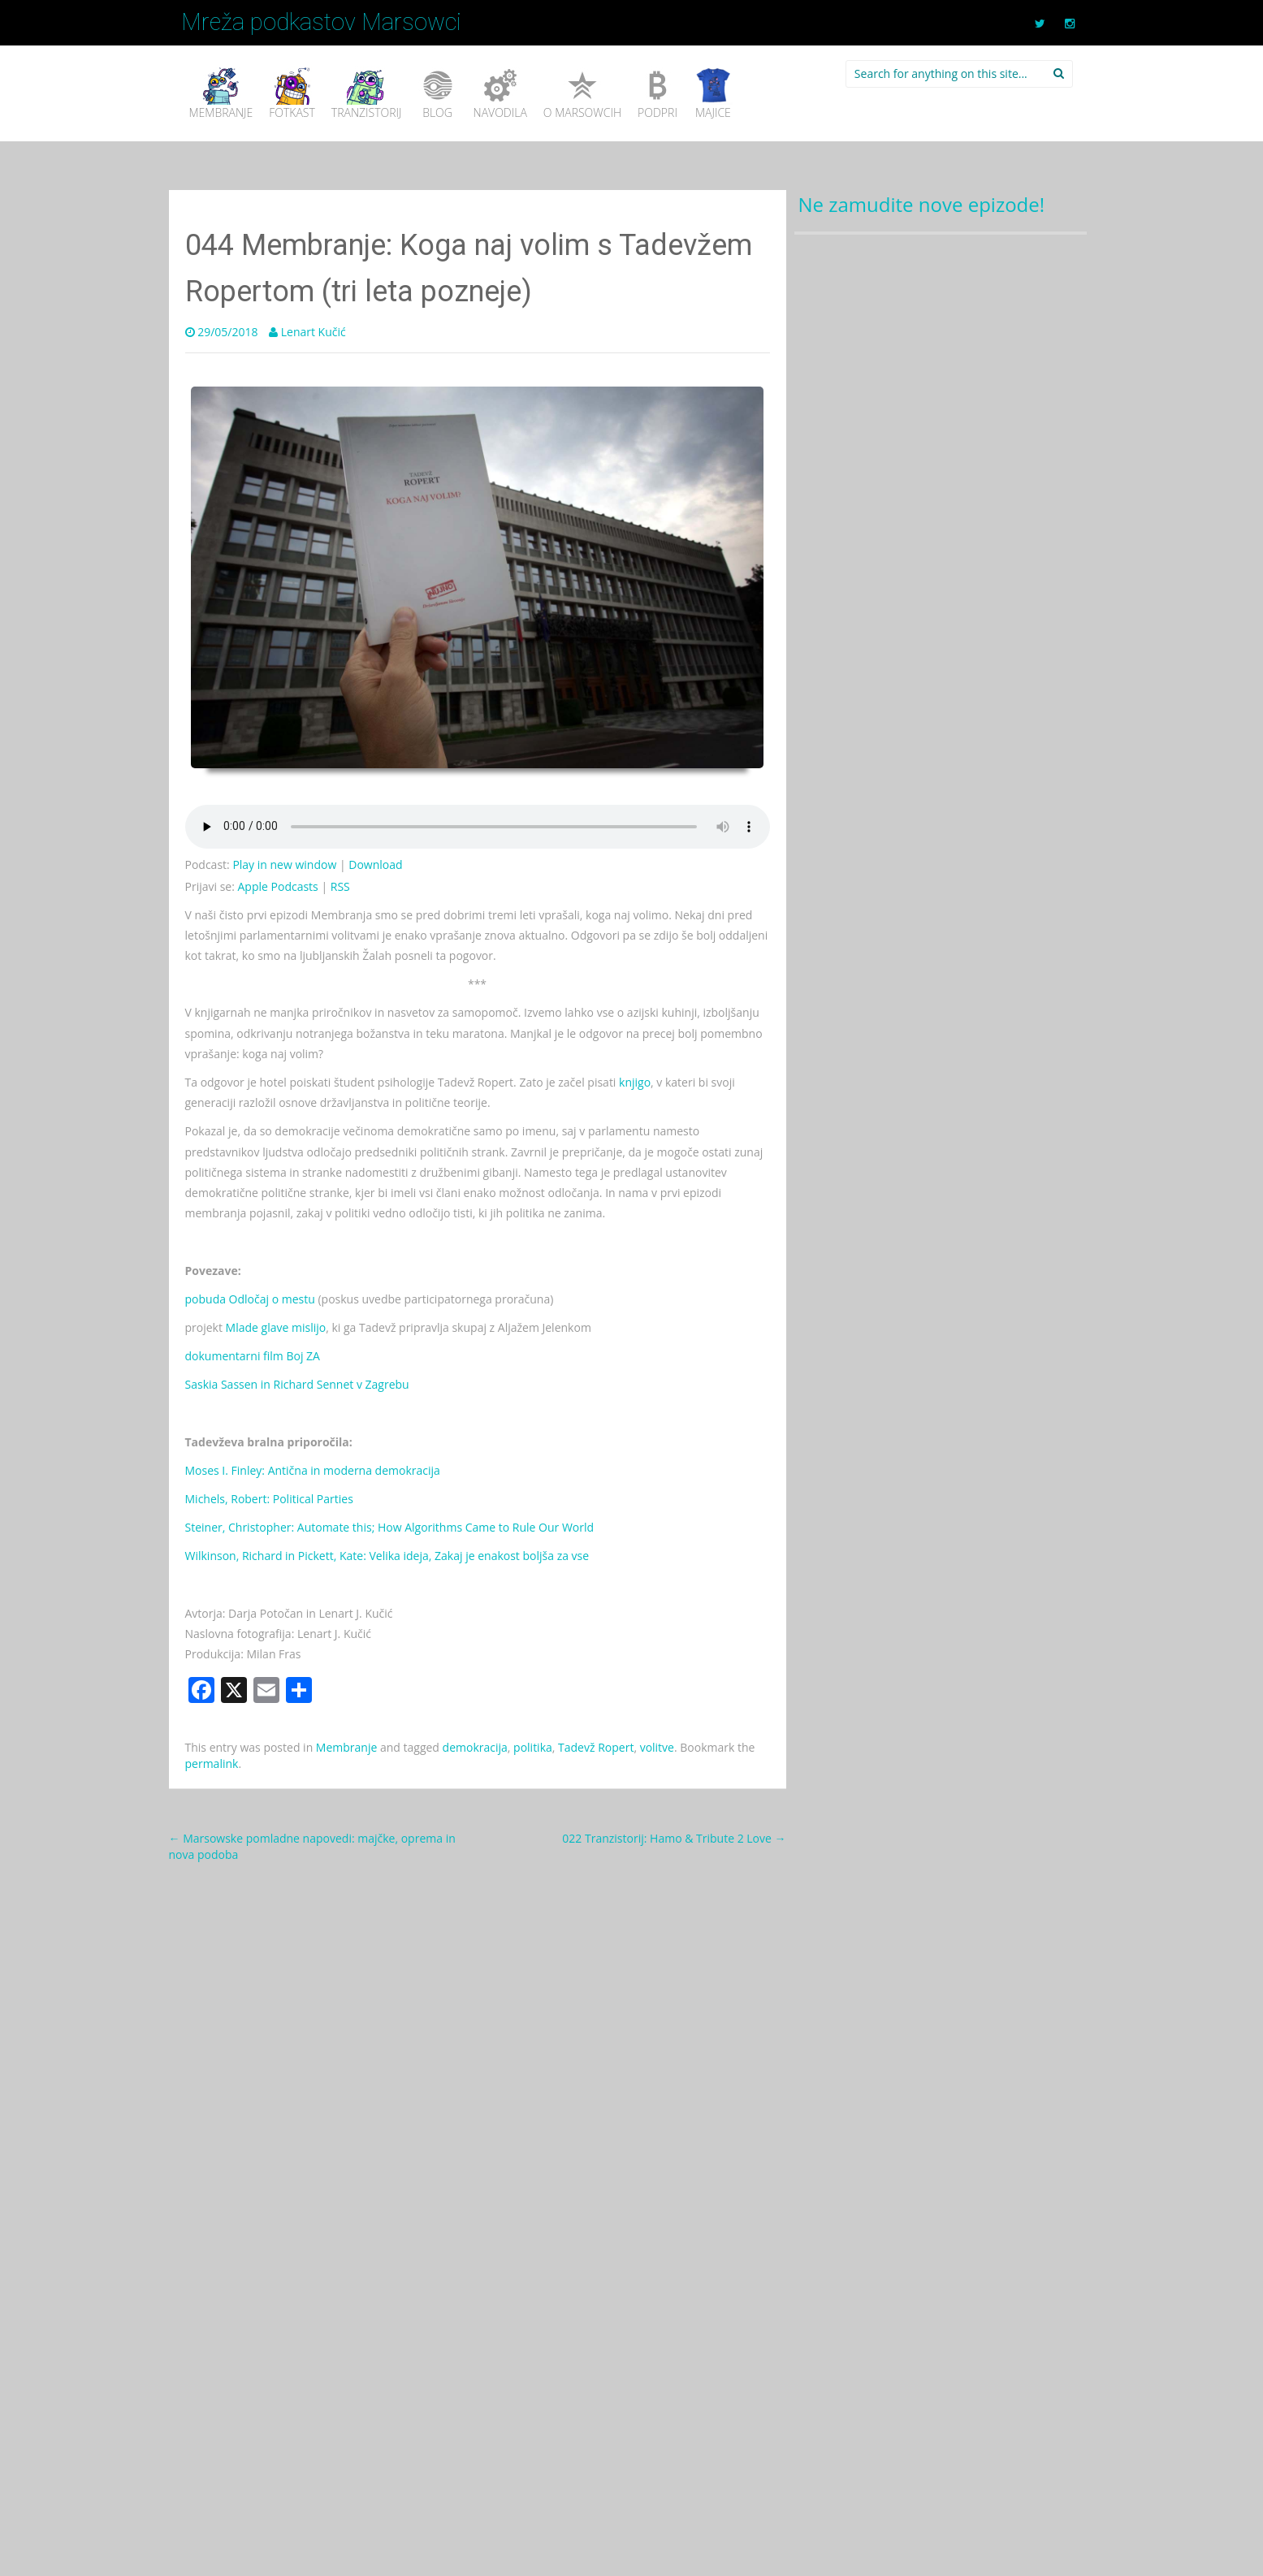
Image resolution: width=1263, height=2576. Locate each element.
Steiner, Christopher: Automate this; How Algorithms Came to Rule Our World (390, 1527)
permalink (212, 1763)
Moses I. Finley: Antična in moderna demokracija (312, 1470)
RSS (340, 886)
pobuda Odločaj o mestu (250, 1299)
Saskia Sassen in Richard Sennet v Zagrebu (297, 1384)
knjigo (635, 1082)
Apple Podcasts (278, 886)
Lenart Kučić (313, 331)
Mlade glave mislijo (276, 1327)
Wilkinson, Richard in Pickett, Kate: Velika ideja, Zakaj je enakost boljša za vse (387, 1555)
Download (375, 864)
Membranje (346, 1747)
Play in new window (284, 864)
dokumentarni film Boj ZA (252, 1356)
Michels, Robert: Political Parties (269, 1498)
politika (532, 1747)
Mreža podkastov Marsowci (321, 22)
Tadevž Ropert (596, 1747)
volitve (657, 1747)
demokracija (475, 1747)
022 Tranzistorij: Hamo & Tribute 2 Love (673, 1838)
